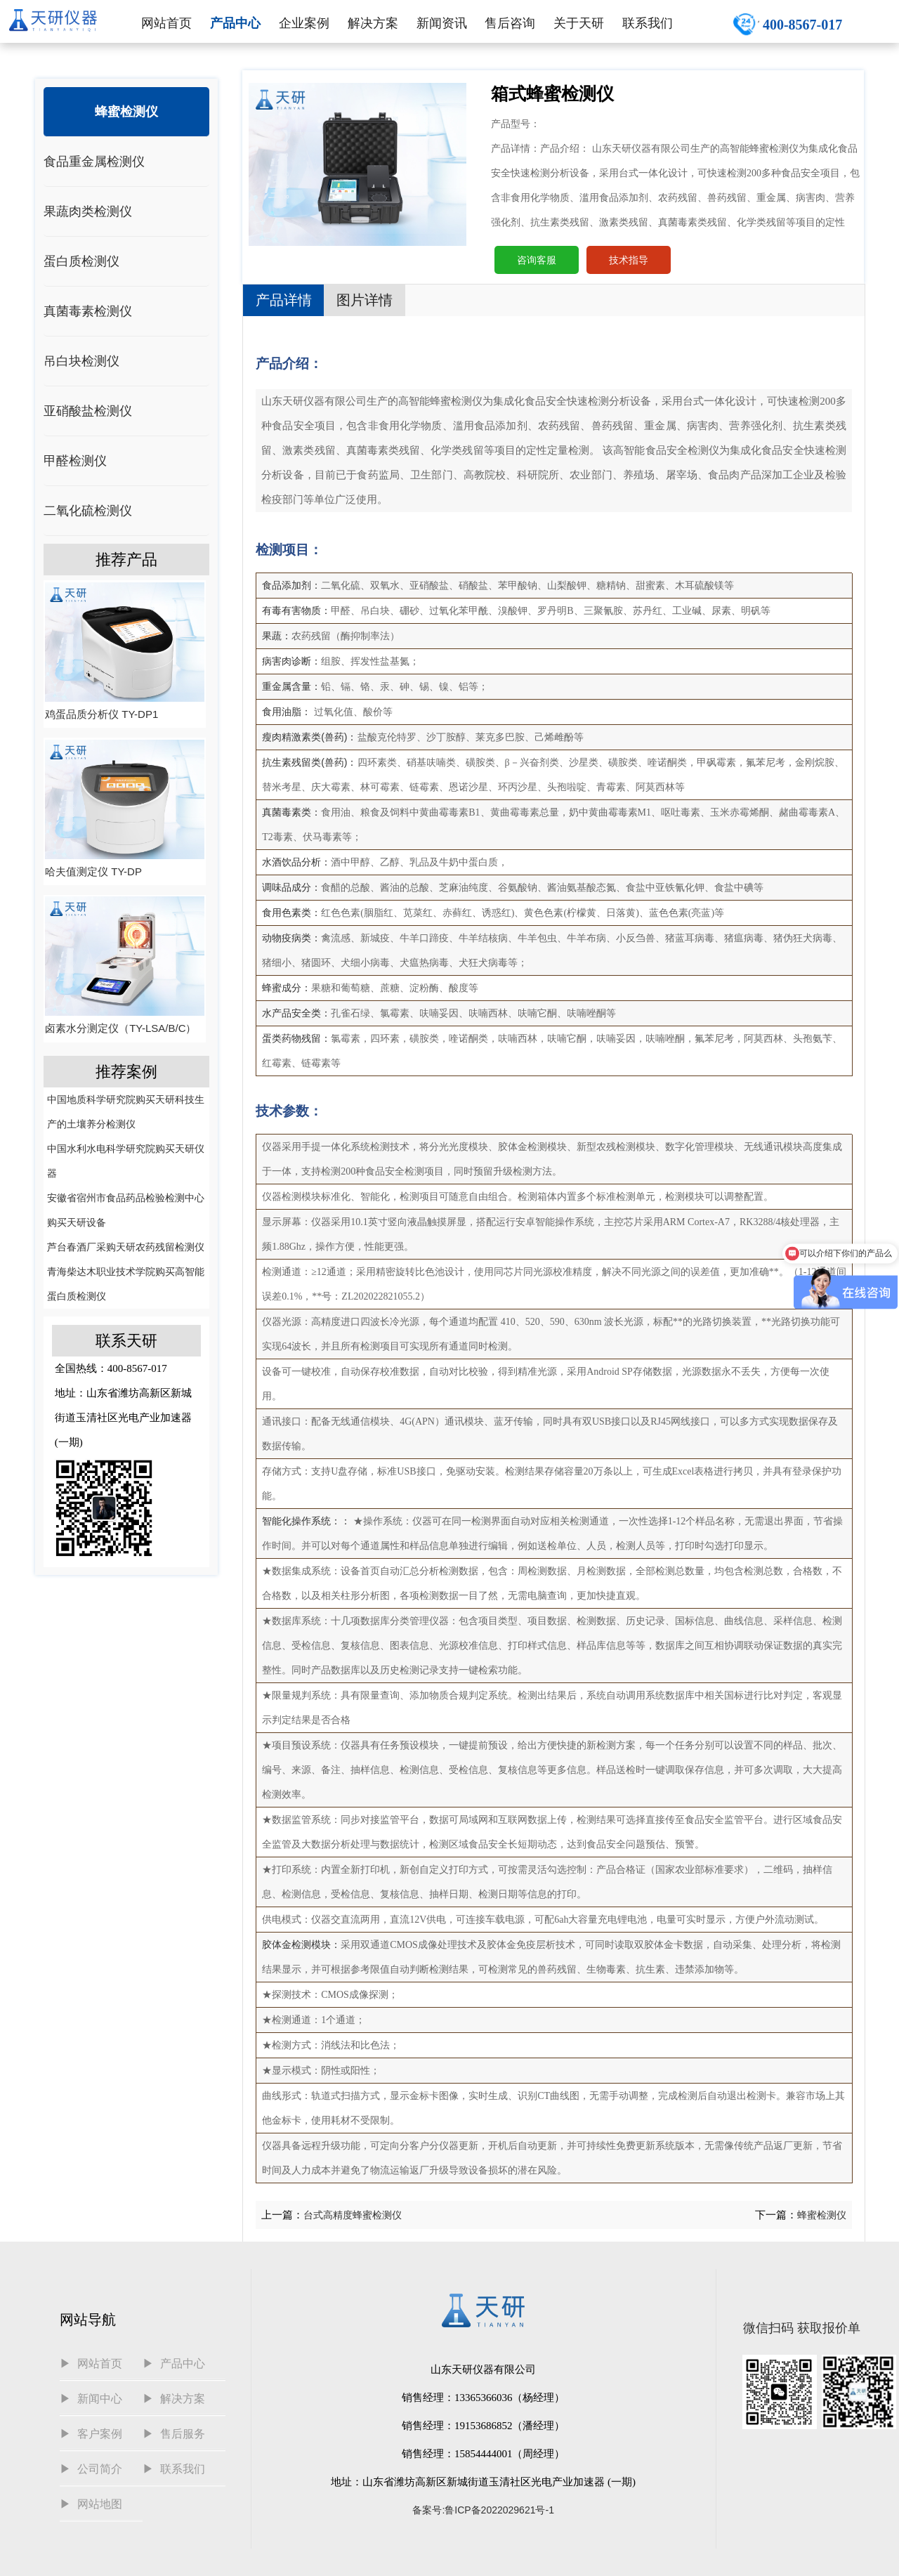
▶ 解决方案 (174, 2399)
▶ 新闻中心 (91, 2399)
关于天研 (578, 23)
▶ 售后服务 (174, 2434)
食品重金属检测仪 (94, 162)
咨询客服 (536, 260)
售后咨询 (510, 23)
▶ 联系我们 (174, 2469)
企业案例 (304, 23)
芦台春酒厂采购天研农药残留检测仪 (125, 1247)
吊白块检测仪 (81, 361)
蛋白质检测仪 (81, 261)
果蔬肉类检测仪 (88, 211)
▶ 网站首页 (91, 2363)
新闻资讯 (441, 23)
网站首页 (166, 23)
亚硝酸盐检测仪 (88, 411)
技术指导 (628, 260)
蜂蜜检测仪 (126, 112)
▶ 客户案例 (91, 2434)
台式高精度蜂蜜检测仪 (352, 2215)
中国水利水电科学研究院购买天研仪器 (125, 1161)
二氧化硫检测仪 (88, 511)
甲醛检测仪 (75, 461)
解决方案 (373, 23)
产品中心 (235, 23)
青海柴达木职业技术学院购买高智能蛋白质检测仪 (125, 1284)
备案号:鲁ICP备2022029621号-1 (483, 2510)
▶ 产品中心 (174, 2363)
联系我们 (647, 23)
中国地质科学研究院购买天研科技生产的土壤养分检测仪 (125, 1112)
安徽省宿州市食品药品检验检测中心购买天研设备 (125, 1210)
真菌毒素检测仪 (88, 311)
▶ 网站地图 (91, 2504)
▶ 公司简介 (91, 2469)
